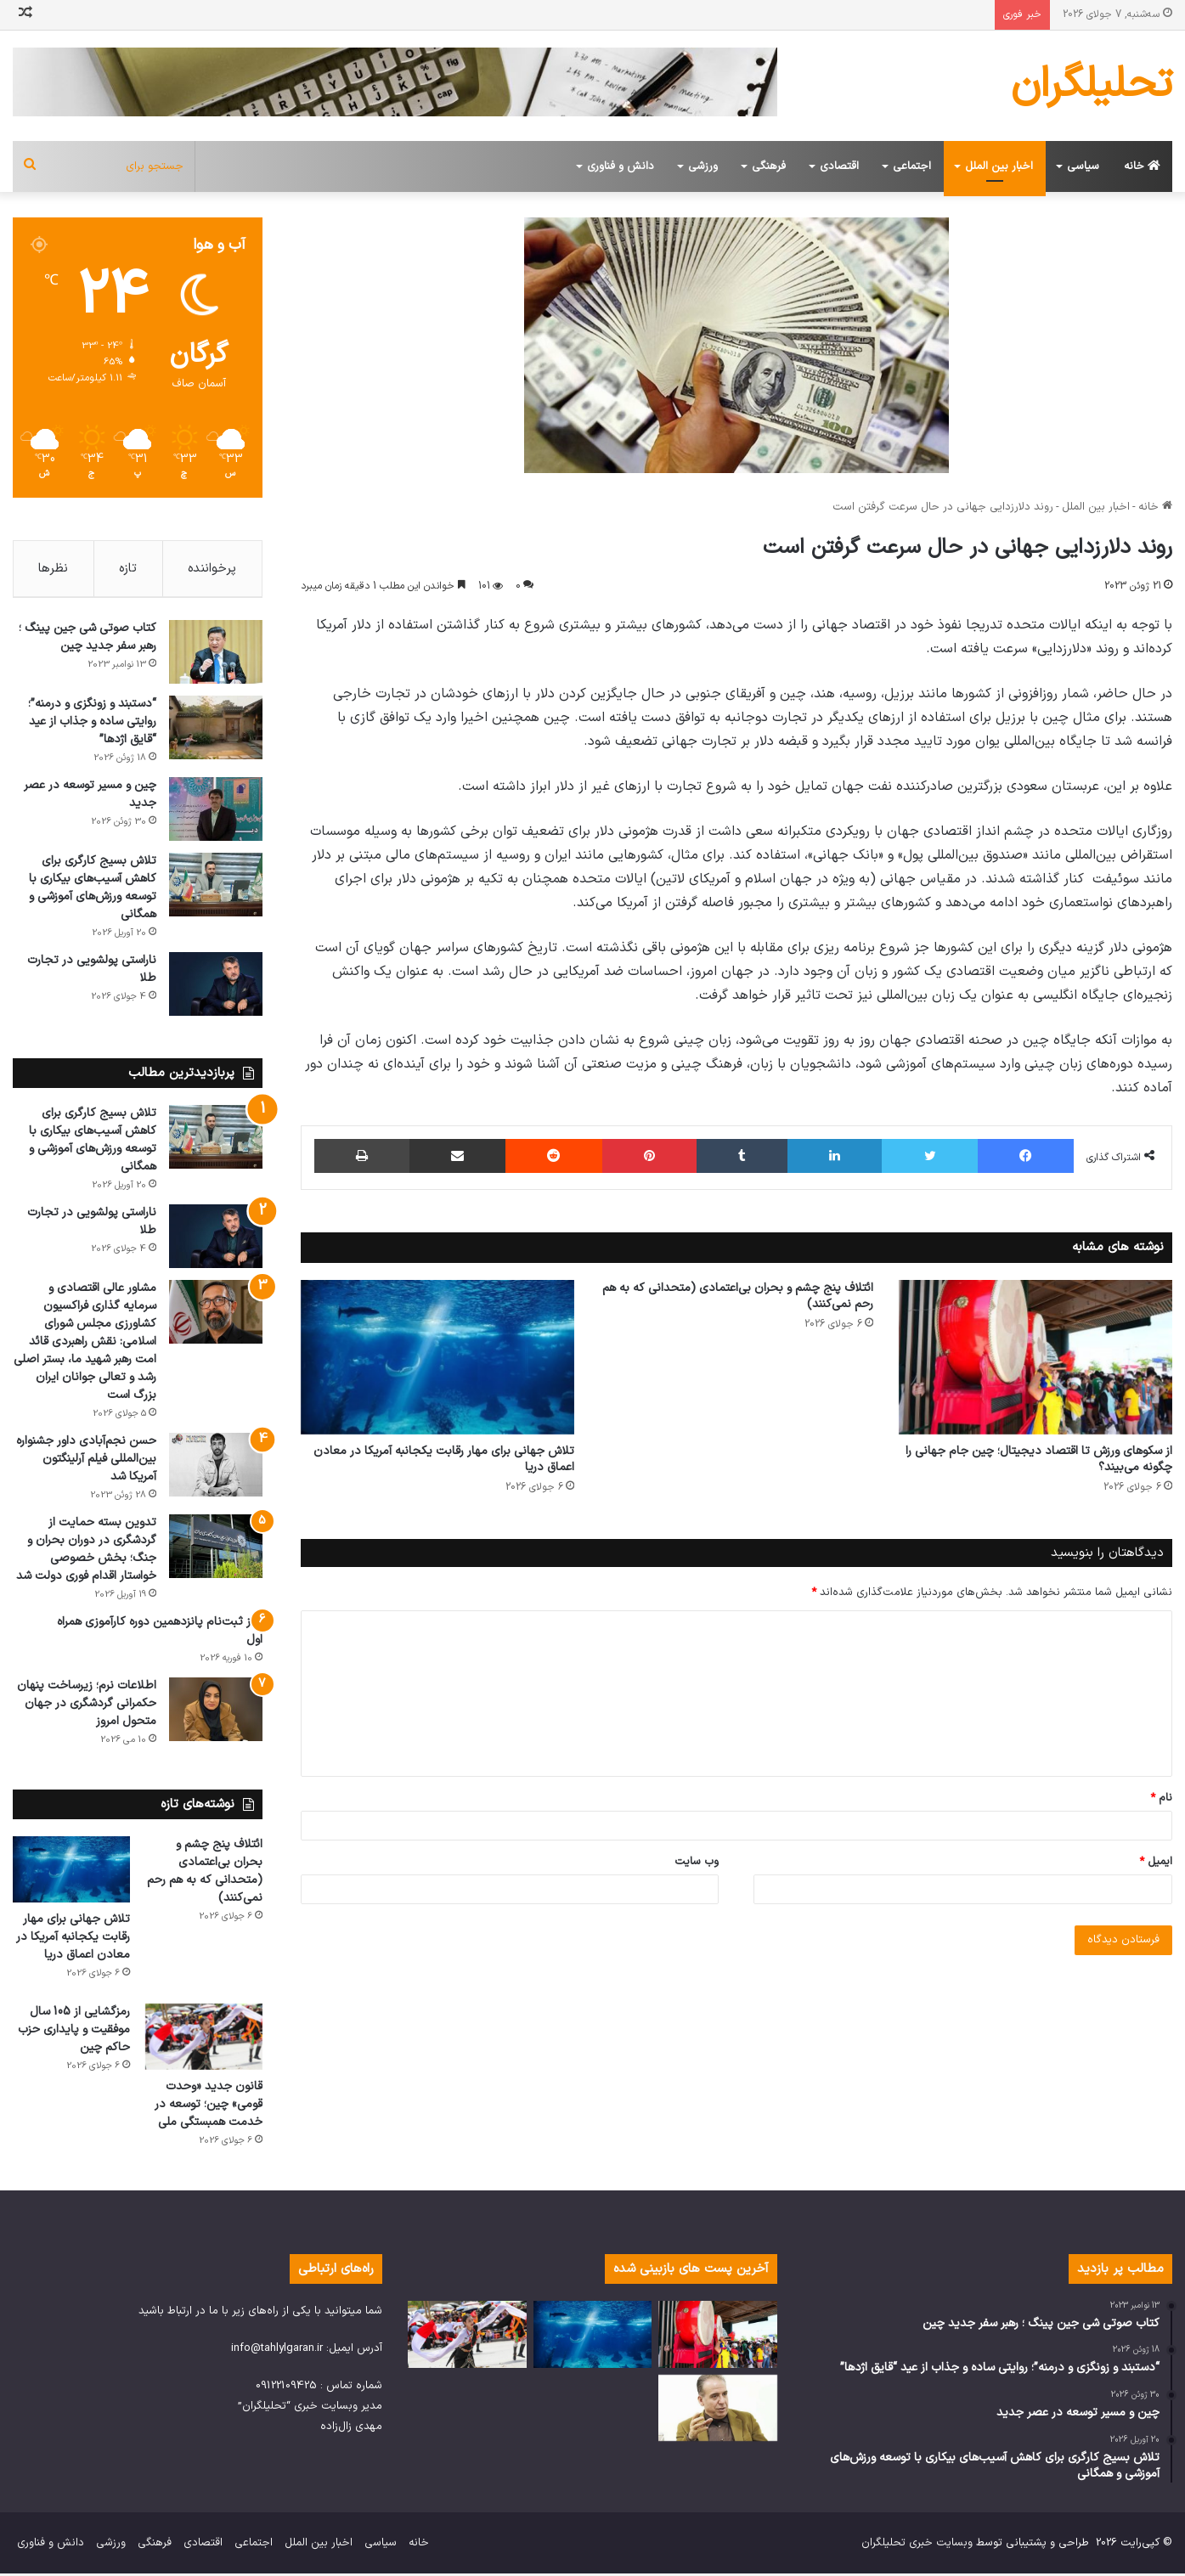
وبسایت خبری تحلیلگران (917, 2545)
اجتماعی (912, 166)
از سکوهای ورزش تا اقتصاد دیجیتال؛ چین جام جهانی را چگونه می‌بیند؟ (1039, 1459)
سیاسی (1083, 166)
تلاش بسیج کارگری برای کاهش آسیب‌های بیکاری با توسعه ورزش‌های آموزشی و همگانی (92, 891)
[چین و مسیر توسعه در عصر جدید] (215, 812)
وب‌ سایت (696, 1861)
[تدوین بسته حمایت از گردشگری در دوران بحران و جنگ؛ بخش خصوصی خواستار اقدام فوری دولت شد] (215, 1549)
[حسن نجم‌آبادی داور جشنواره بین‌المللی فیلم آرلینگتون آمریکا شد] (215, 1468)
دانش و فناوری (620, 166)
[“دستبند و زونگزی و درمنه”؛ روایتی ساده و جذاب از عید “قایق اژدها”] (215, 731)
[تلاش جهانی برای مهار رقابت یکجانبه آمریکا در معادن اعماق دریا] (437, 1357)
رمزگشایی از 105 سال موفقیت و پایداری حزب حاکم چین (74, 2032)
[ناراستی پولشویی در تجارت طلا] (215, 987)
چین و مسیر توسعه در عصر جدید (90, 797)
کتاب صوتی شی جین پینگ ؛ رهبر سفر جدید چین (87, 640)
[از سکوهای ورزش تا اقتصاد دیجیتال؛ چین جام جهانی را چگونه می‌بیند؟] (1035, 1357)
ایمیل (1155, 1861)
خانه (1142, 166)
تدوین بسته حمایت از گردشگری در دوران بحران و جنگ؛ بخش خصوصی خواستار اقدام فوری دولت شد (86, 1552)
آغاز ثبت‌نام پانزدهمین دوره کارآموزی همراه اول (159, 1634)
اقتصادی (839, 166)
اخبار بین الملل (999, 166)
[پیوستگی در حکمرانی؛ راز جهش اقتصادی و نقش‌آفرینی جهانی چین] (717, 2410)
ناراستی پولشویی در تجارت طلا (91, 972)
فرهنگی (769, 166)
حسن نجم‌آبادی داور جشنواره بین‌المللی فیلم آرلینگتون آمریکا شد (86, 1462)
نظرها (53, 568)
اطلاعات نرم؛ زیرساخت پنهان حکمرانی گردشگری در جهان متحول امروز (86, 1706)
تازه (128, 568)
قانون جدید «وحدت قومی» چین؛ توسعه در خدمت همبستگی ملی (208, 2107)
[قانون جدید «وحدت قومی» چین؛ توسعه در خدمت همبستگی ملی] (203, 2039)
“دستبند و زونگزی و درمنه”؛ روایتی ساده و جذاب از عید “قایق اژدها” (92, 725)
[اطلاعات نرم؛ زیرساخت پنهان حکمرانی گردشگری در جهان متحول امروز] (215, 1713)
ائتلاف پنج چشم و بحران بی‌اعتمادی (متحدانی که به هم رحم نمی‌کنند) (737, 1296)
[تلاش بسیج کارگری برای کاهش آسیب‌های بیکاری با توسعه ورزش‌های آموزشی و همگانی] (215, 888)
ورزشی (703, 166)
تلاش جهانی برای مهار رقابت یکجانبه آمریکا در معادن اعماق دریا (443, 1459)
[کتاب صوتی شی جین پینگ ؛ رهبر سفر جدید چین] (215, 655)
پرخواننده (212, 568)
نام (1161, 1798)
